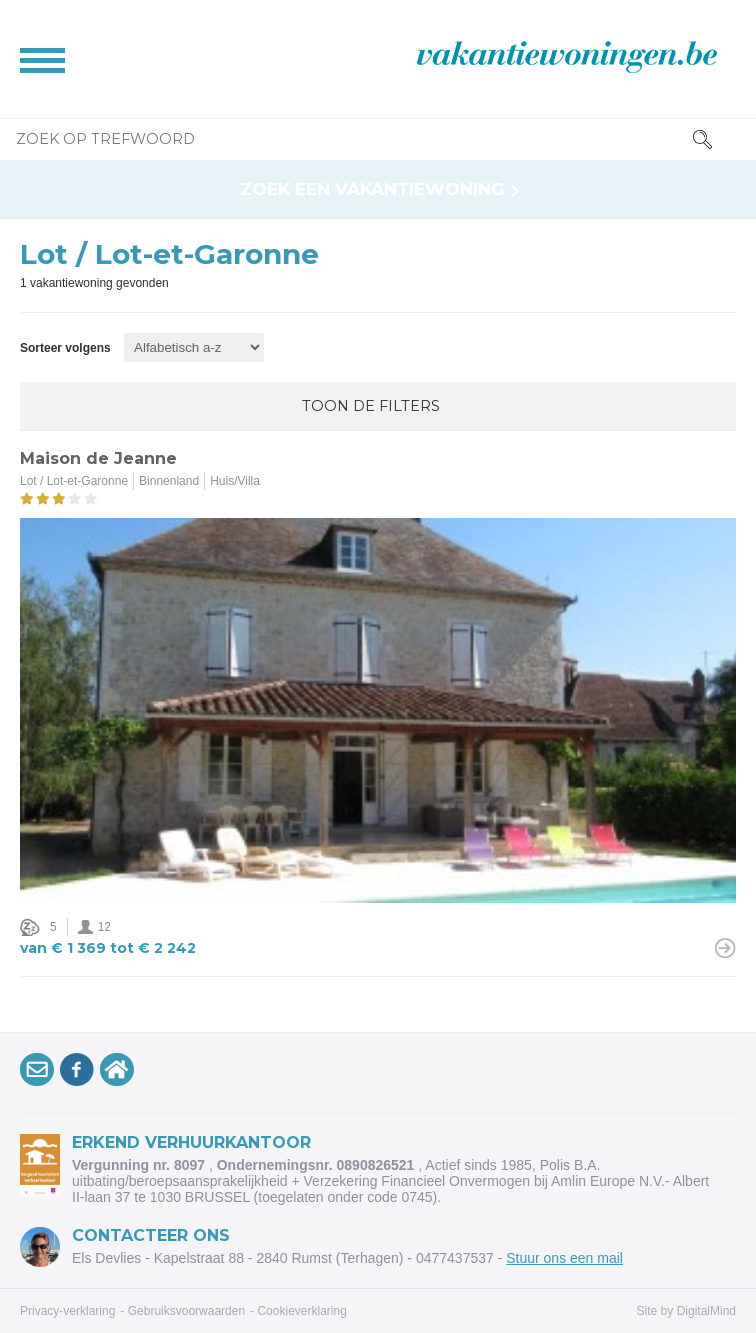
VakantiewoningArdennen (120, 1073)
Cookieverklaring (301, 1311)
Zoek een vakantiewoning (372, 189)
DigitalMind (706, 1311)
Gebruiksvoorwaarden (186, 1311)
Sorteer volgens (65, 348)
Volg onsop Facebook (80, 1073)
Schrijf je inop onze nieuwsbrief (40, 1073)
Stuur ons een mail (564, 1258)
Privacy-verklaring (67, 1311)
